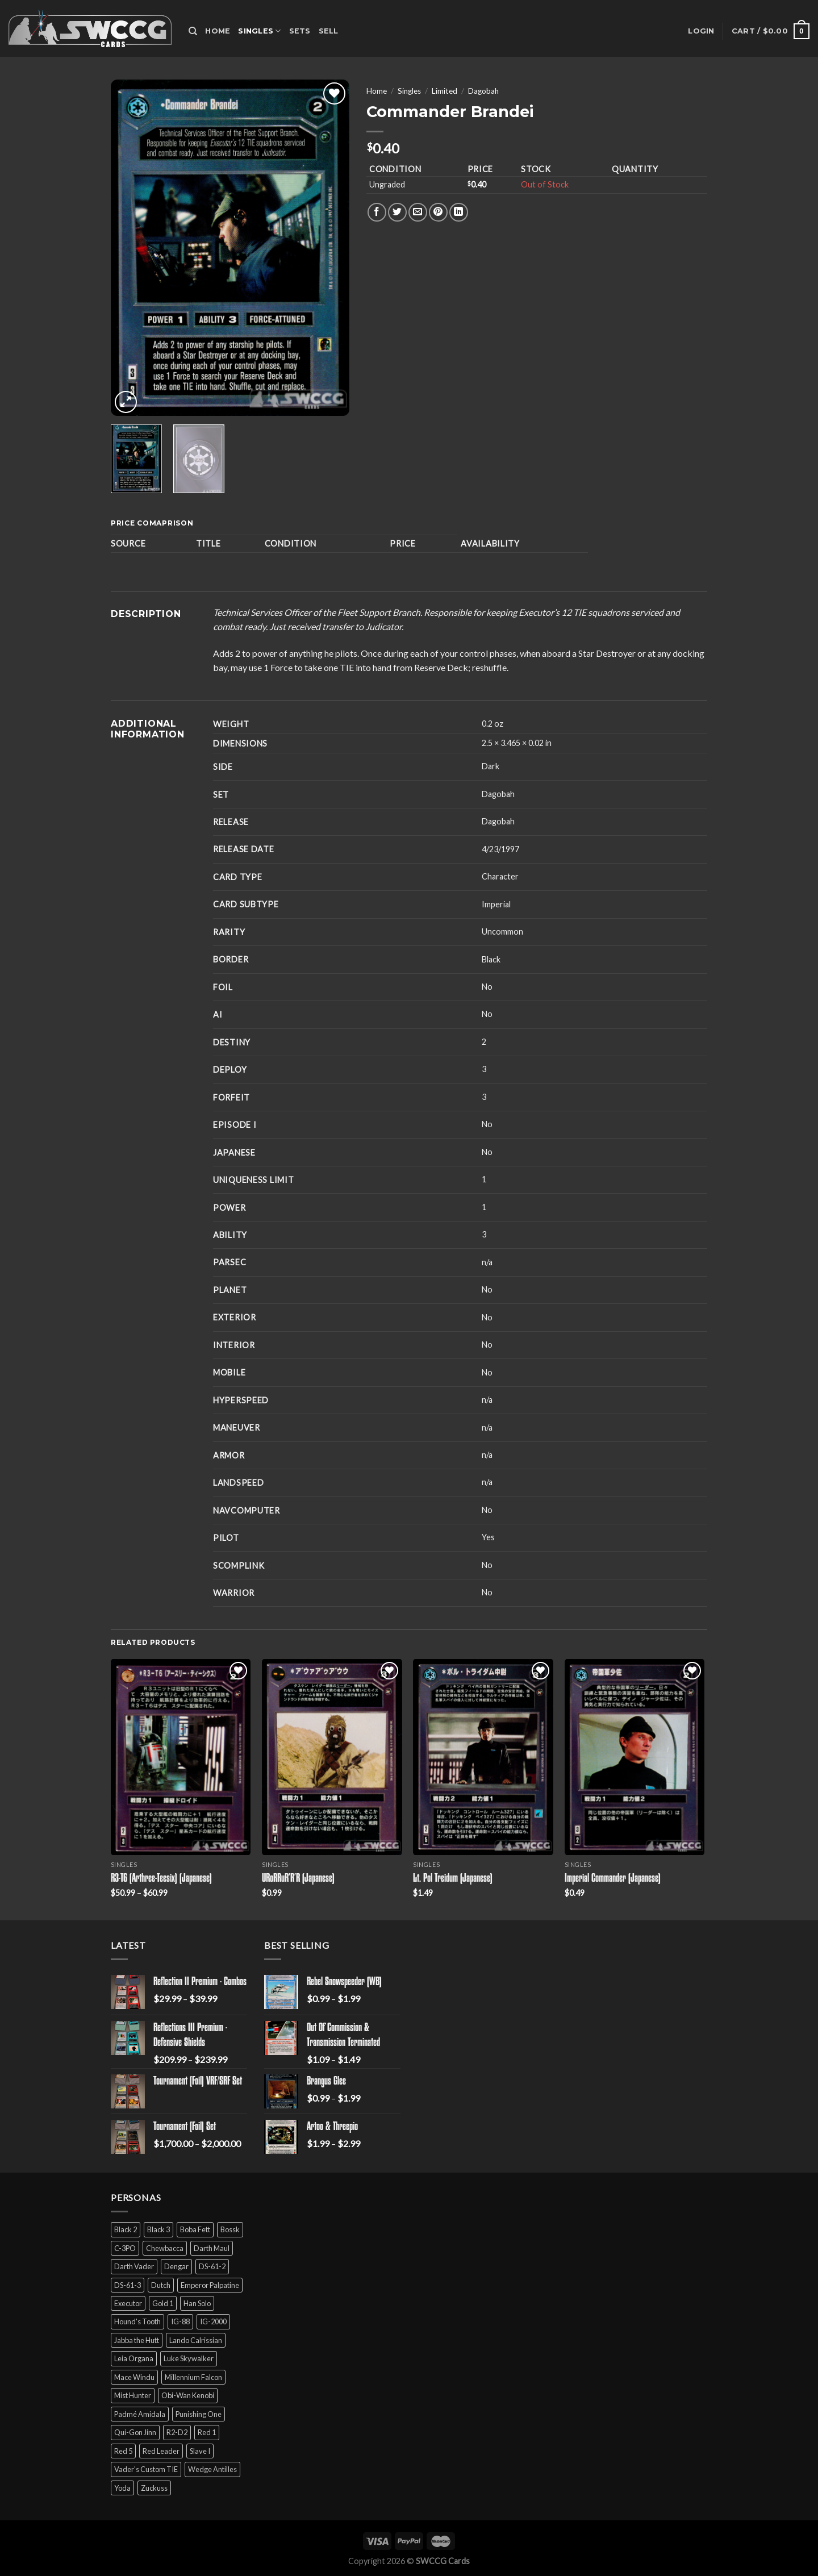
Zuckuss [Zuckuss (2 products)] (154, 2487)
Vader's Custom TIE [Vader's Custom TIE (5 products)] (146, 2469)
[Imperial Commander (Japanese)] (635, 1757)
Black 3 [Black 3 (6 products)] (158, 2229)
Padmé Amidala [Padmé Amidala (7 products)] (139, 2414)
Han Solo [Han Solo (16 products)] (197, 2303)
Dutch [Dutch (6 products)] (160, 2285)
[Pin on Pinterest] (438, 212)
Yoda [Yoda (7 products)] (122, 2487)
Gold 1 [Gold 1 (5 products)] (162, 2303)
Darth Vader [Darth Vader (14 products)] (134, 2266)
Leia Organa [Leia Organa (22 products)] (133, 2358)
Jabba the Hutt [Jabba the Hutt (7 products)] (136, 2340)
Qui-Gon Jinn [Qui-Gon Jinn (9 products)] (135, 2432)
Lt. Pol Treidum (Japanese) (453, 1879)
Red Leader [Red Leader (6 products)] (161, 2451)
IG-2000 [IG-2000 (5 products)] (213, 2321)
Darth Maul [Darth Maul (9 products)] (211, 2248)
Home (217, 31)
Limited (444, 90)
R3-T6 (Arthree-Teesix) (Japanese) (161, 1879)
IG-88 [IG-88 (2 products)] (180, 2321)
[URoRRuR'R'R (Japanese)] (332, 1757)
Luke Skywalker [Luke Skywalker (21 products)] (189, 2358)
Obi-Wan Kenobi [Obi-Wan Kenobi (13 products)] (187, 2395)
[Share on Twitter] (397, 212)
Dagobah (483, 90)
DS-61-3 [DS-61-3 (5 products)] (127, 2285)
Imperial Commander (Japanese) (613, 1879)
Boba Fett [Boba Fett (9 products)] (195, 2229)
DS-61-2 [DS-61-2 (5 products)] (212, 2266)
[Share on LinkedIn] (458, 212)
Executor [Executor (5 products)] (128, 2303)
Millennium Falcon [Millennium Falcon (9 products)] (193, 2377)
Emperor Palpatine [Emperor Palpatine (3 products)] (210, 2285)
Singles (259, 31)
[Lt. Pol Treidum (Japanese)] (483, 1757)
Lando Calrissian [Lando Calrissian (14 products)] (195, 2340)
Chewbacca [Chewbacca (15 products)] (164, 2248)
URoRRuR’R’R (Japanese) (298, 1879)
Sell (329, 31)
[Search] (193, 31)
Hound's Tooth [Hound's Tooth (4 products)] (137, 2321)
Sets (300, 31)
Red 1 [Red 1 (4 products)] (207, 2432)
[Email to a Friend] (417, 212)
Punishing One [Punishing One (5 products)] (199, 2414)
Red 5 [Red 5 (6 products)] (123, 2451)
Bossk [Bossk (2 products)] (230, 2229)
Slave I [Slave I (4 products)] (200, 2451)
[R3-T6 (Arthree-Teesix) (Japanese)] (181, 1757)
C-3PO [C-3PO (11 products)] (125, 2248)
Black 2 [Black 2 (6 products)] (125, 2229)
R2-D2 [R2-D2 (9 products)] (176, 2432)
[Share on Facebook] (377, 212)
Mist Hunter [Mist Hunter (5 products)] (132, 2395)
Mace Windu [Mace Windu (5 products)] (134, 2377)
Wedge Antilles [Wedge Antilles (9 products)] (212, 2469)
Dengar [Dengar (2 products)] (176, 2266)
